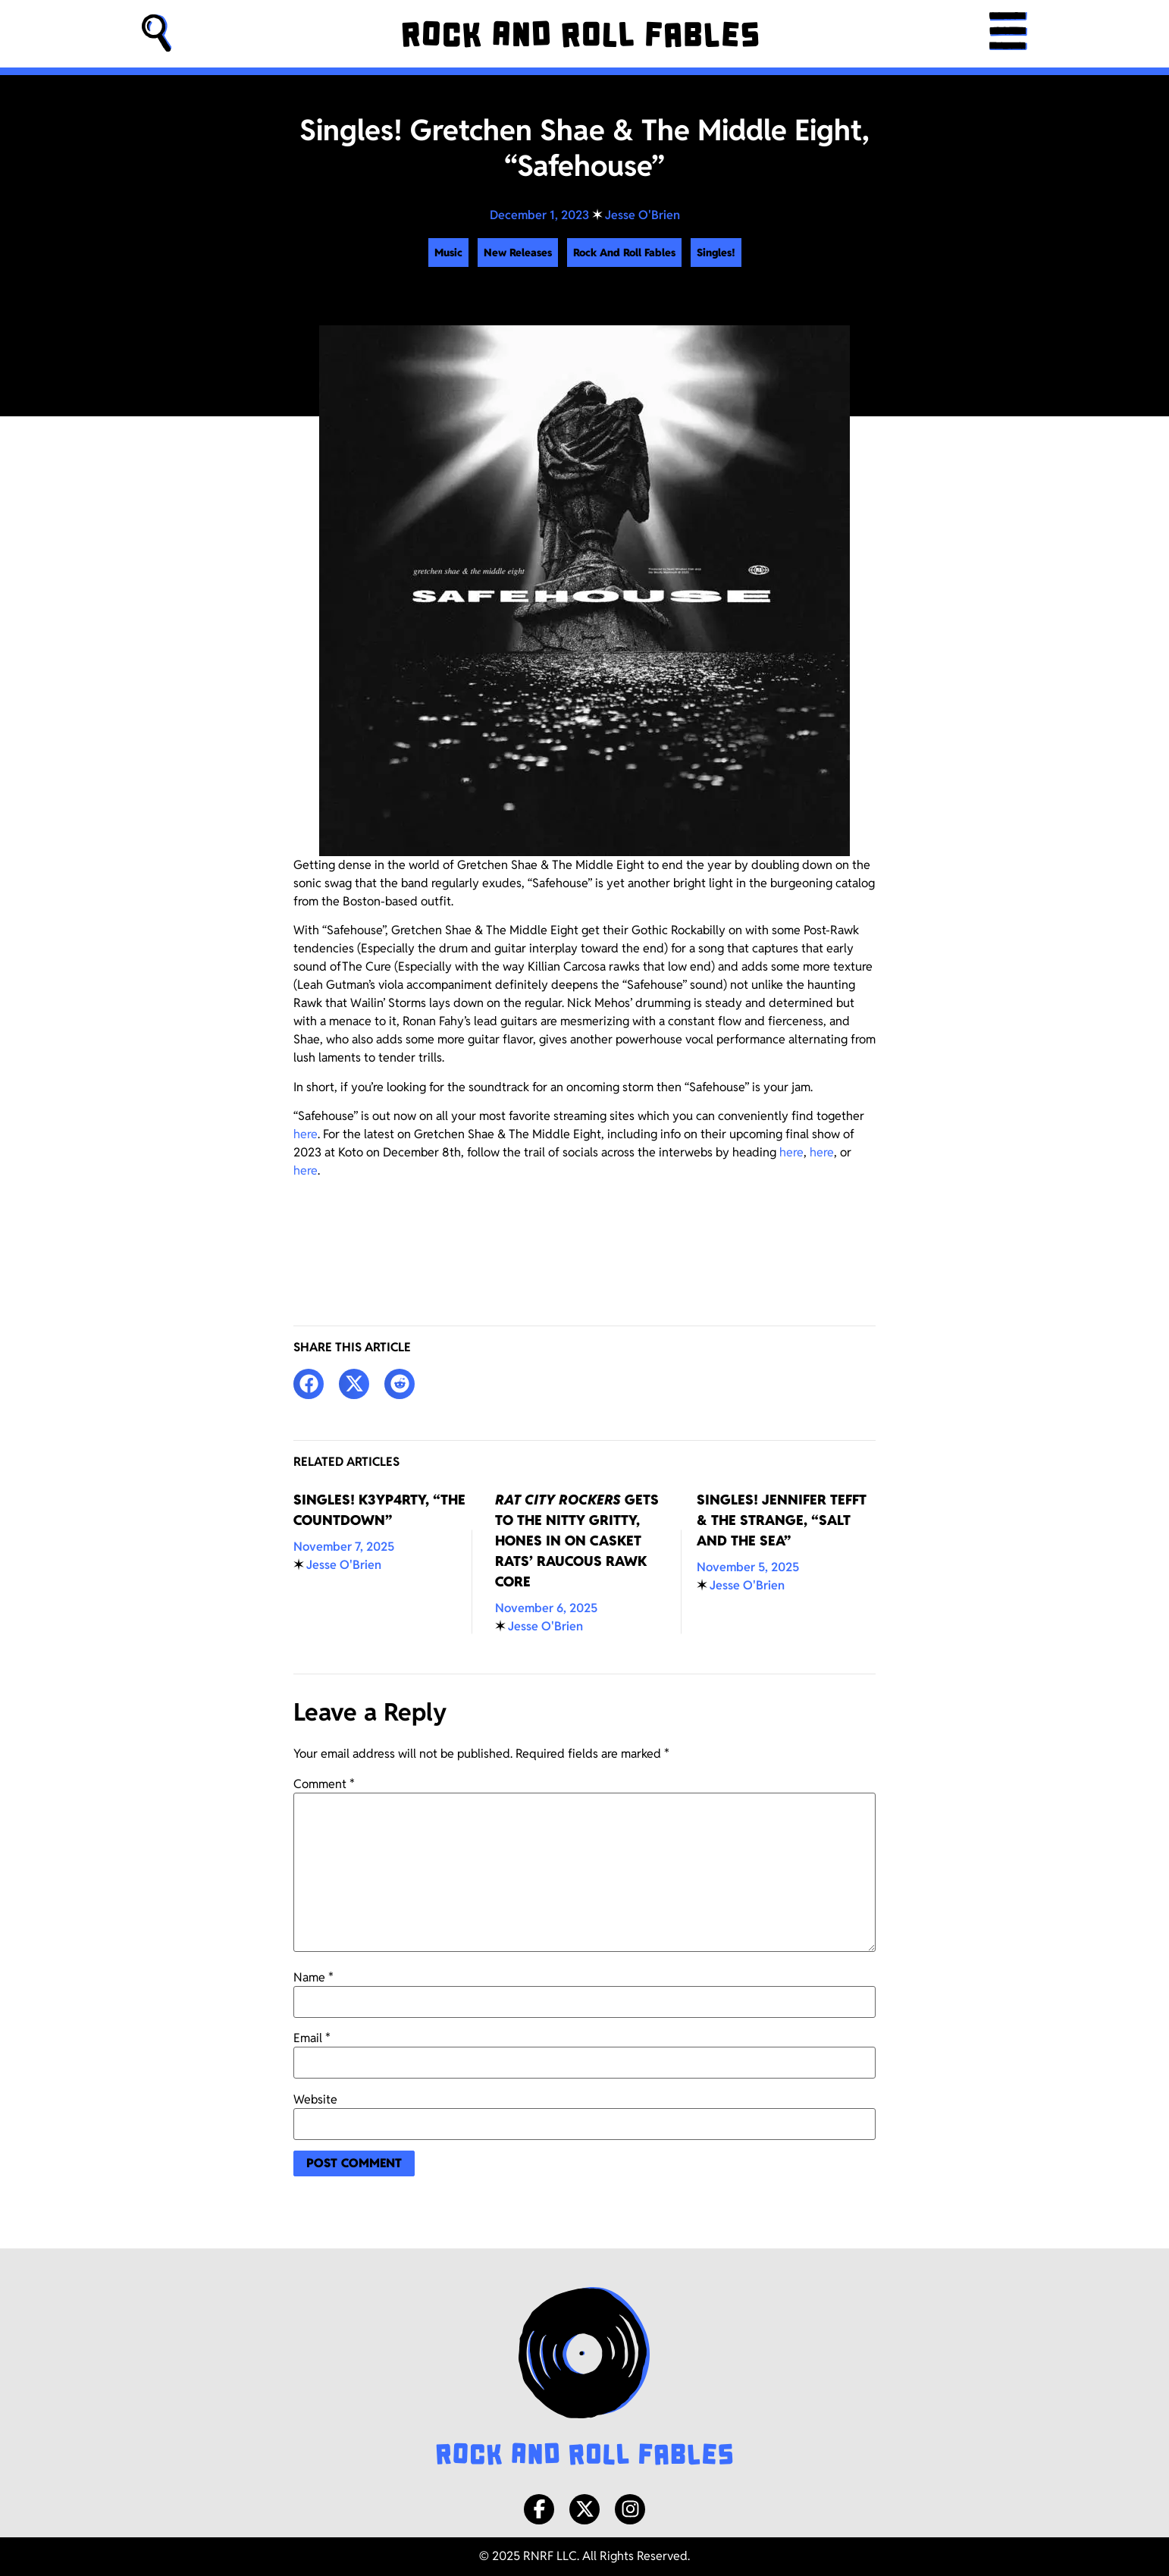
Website (315, 2100)
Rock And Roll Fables (624, 252)
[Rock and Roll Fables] (580, 34)
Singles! (716, 252)
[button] (157, 33)
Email (312, 2038)
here (305, 1134)
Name (313, 1978)
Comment (324, 1784)
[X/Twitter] (584, 2509)
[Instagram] (630, 2509)
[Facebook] (539, 2509)
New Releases (518, 252)
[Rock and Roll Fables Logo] (584, 2378)
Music (448, 252)
